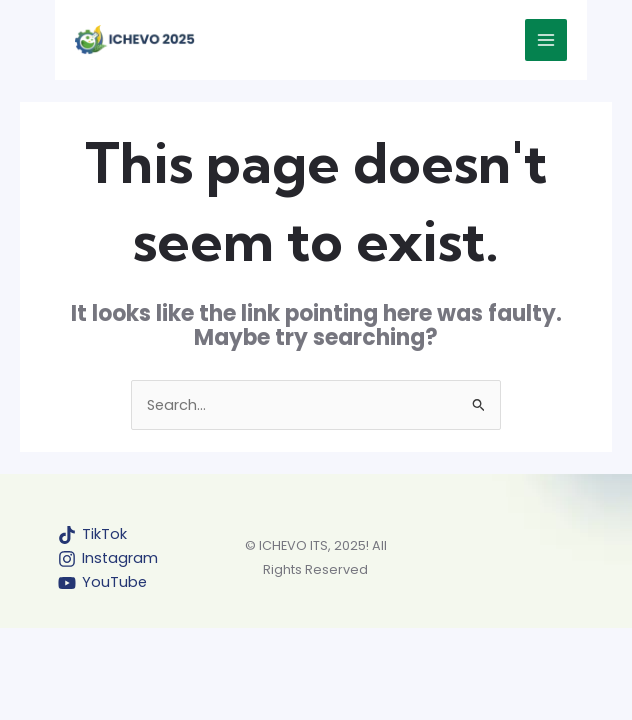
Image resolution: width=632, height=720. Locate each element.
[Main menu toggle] (546, 40)
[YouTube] (102, 583)
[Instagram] (108, 559)
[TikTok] (92, 535)
